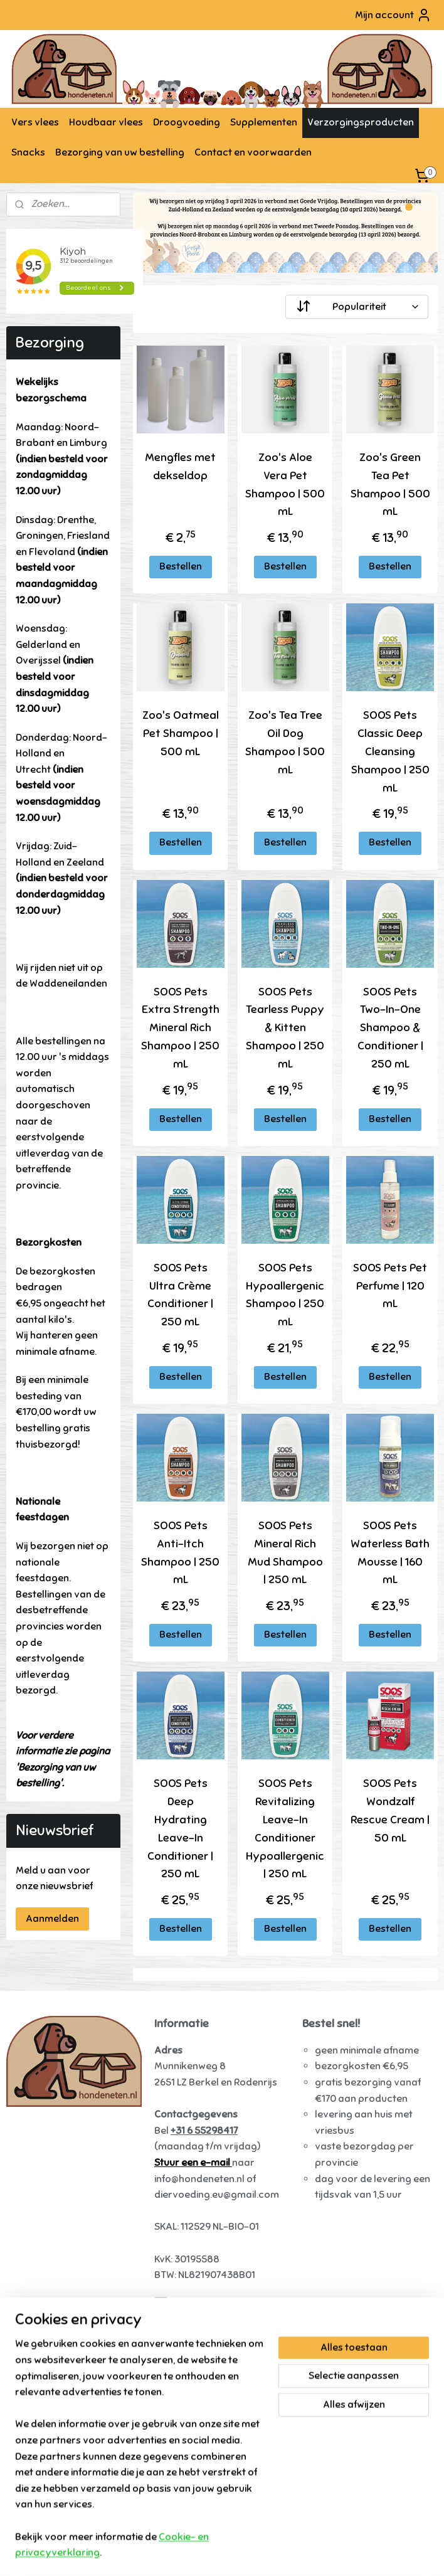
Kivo (26, 2416)
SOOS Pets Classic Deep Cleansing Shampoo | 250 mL (390, 752)
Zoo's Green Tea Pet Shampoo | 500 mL (390, 484)
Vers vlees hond (53, 2319)
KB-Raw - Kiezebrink (62, 2464)
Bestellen (180, 566)
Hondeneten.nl (191, 2303)
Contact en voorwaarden (253, 152)
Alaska (32, 2384)
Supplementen (263, 122)
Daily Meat (40, 2448)
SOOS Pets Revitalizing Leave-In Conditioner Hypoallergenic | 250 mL (285, 1829)
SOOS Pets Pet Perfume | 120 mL (390, 1286)
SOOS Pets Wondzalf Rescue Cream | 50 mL (390, 1811)
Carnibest (38, 2496)
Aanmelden (52, 1918)
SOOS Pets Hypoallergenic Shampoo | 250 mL (285, 1294)
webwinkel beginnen (248, 2552)
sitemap (184, 2552)
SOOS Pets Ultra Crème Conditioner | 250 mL (180, 1294)
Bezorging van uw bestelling (119, 152)
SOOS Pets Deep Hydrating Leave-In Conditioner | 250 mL (180, 1829)
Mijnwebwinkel (347, 2552)
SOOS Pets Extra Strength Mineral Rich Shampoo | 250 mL (180, 1028)
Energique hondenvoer (69, 2336)
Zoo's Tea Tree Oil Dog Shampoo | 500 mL (285, 743)
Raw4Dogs (41, 2480)
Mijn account (393, 15)
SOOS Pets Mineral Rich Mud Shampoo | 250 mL (285, 1552)
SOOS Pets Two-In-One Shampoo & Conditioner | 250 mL (390, 1028)
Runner (32, 2367)
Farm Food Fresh (55, 2352)
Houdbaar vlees (106, 122)
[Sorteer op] (357, 306)
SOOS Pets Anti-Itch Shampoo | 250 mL (180, 1552)
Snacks (28, 152)
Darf (26, 2399)
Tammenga (42, 2432)
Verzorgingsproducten (360, 122)
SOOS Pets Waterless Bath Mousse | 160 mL (390, 1552)
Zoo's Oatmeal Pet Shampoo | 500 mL (180, 734)
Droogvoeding (186, 122)
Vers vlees (35, 122)
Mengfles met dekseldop (180, 466)
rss (207, 2552)
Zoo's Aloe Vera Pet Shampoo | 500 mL (285, 484)
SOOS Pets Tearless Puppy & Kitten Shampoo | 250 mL (285, 1028)
